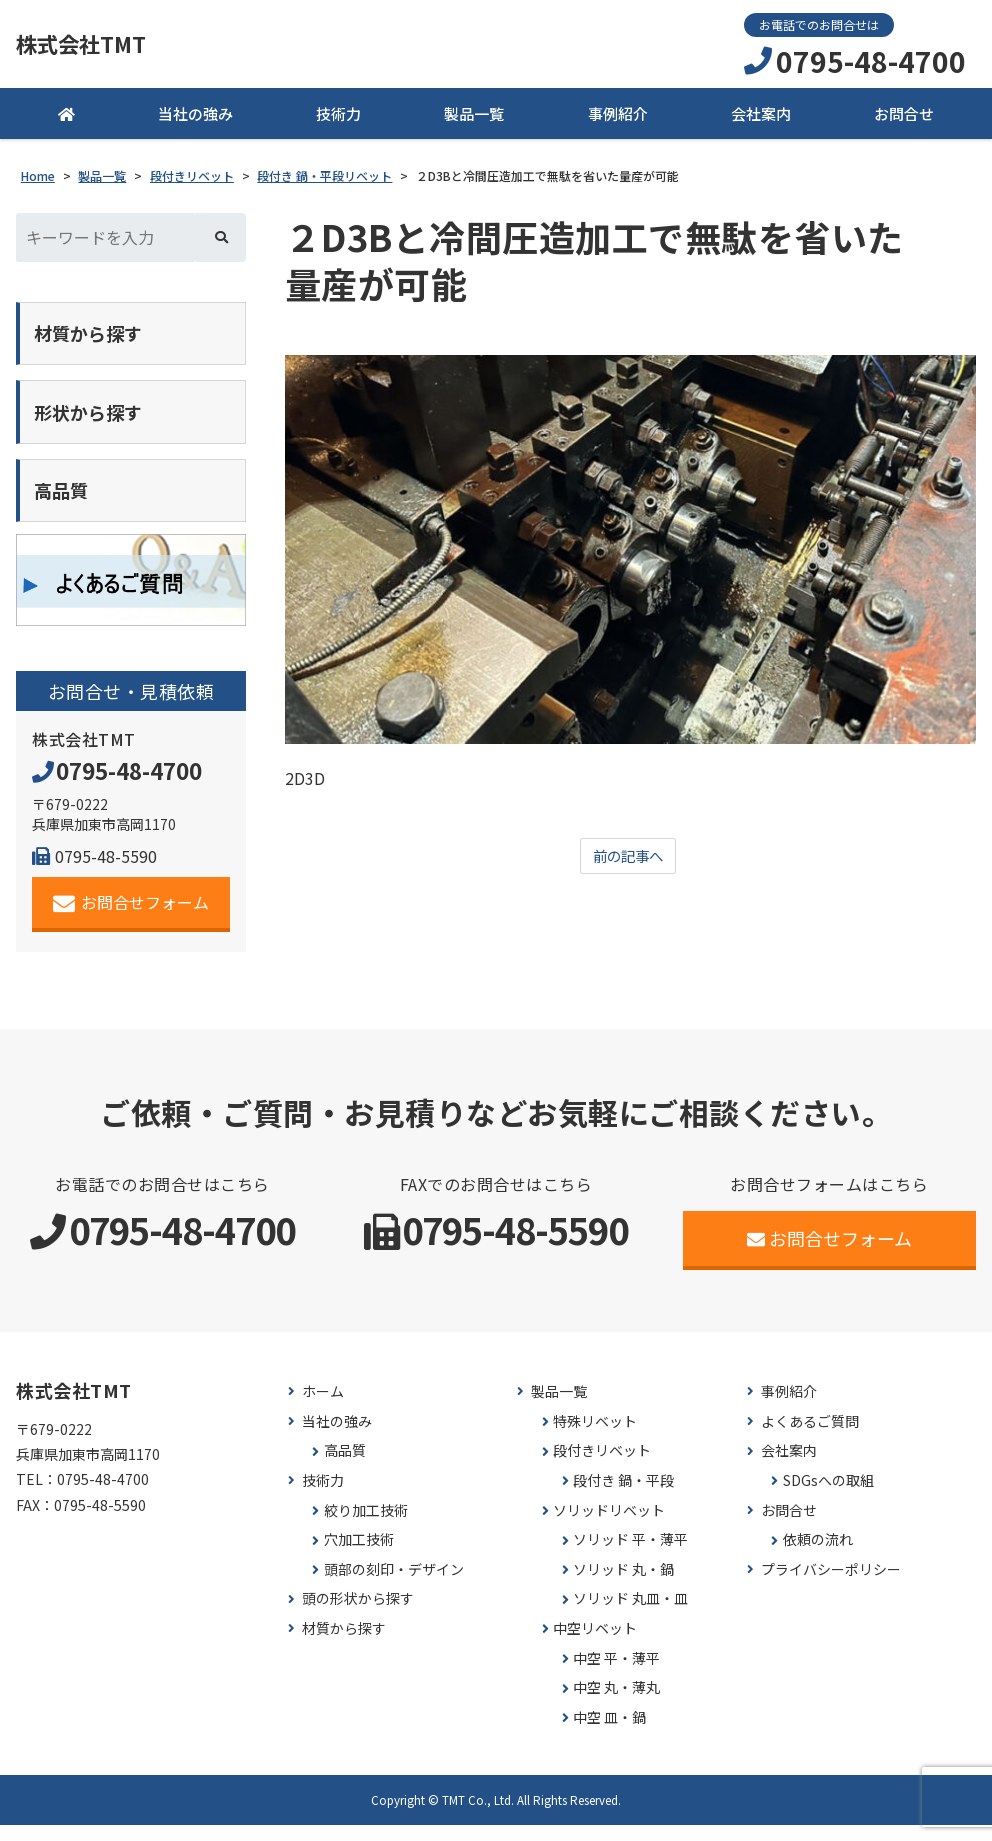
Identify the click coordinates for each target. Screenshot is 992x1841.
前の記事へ (628, 863)
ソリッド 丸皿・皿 (630, 1614)
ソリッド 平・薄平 (630, 1554)
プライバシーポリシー (831, 1584)
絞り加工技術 (366, 1525)
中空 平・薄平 (616, 1673)
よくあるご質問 (810, 1436)
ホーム (323, 1406)
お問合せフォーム (131, 917)
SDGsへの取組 (828, 1495)
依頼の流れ (818, 1554)
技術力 (338, 119)
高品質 (345, 1466)
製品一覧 (474, 119)
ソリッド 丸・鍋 (623, 1584)
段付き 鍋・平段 (623, 1495)
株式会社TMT (96, 47)
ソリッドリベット (609, 1525)
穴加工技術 (359, 1554)
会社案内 (761, 119)
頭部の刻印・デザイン (394, 1584)
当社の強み (195, 119)
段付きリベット (602, 1466)
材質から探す (344, 1643)
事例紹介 (618, 119)
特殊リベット (595, 1436)
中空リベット (595, 1643)
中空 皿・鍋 (609, 1732)
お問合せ (904, 119)
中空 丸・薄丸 (616, 1702)
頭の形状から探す (358, 1614)
